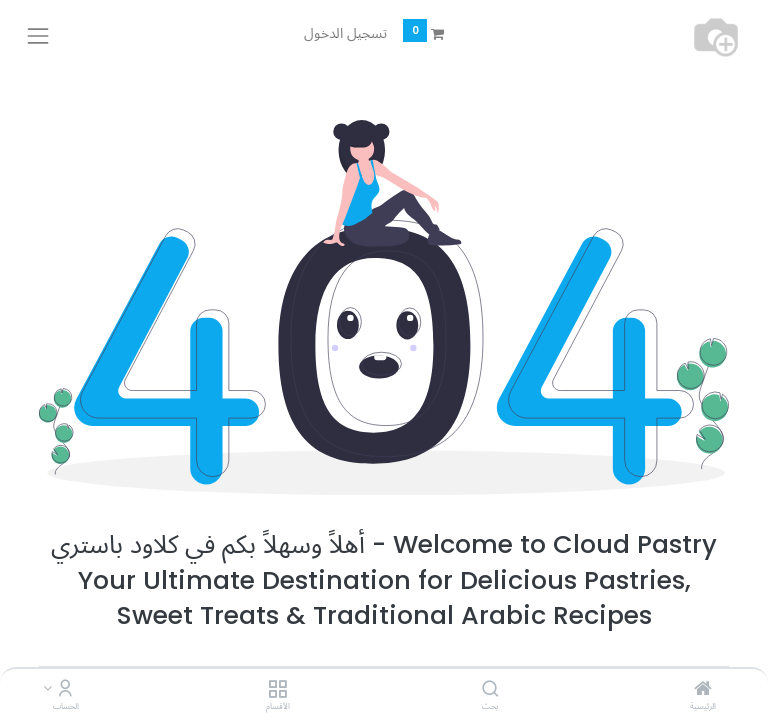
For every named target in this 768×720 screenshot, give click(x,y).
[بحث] (490, 690)
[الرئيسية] (703, 690)
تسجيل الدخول (345, 33)
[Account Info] (65, 690)
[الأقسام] (277, 690)
